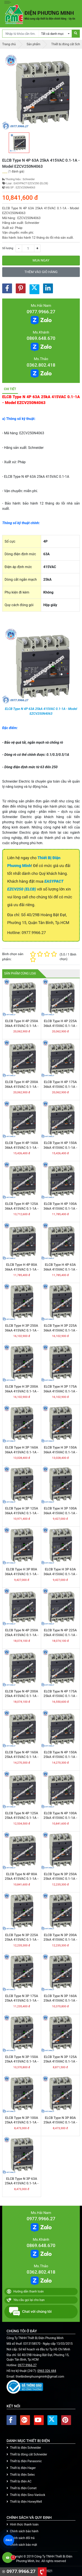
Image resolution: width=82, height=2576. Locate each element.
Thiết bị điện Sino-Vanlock (26, 2495)
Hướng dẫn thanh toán (25, 2291)
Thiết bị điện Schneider (24, 2447)
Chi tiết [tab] (10, 389)
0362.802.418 (41, 365)
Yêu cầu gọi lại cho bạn (26, 2300)
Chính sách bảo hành (22, 2531)
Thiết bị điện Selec (21, 2474)
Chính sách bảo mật (22, 2544)
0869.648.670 (41, 338)
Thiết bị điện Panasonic (24, 2461)
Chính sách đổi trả (21, 2538)
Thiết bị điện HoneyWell (24, 2501)
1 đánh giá (16, 171)
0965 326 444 (46, 2371)
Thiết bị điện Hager (21, 2468)
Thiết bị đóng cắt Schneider (27, 2454)
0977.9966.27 (41, 311)
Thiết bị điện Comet (22, 2488)
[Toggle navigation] (8, 2)
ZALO (8, 2540)
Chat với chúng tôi (30, 2311)
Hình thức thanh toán (22, 2524)
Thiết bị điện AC (19, 2481)
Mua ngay (41, 260)
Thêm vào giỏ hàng (41, 272)
